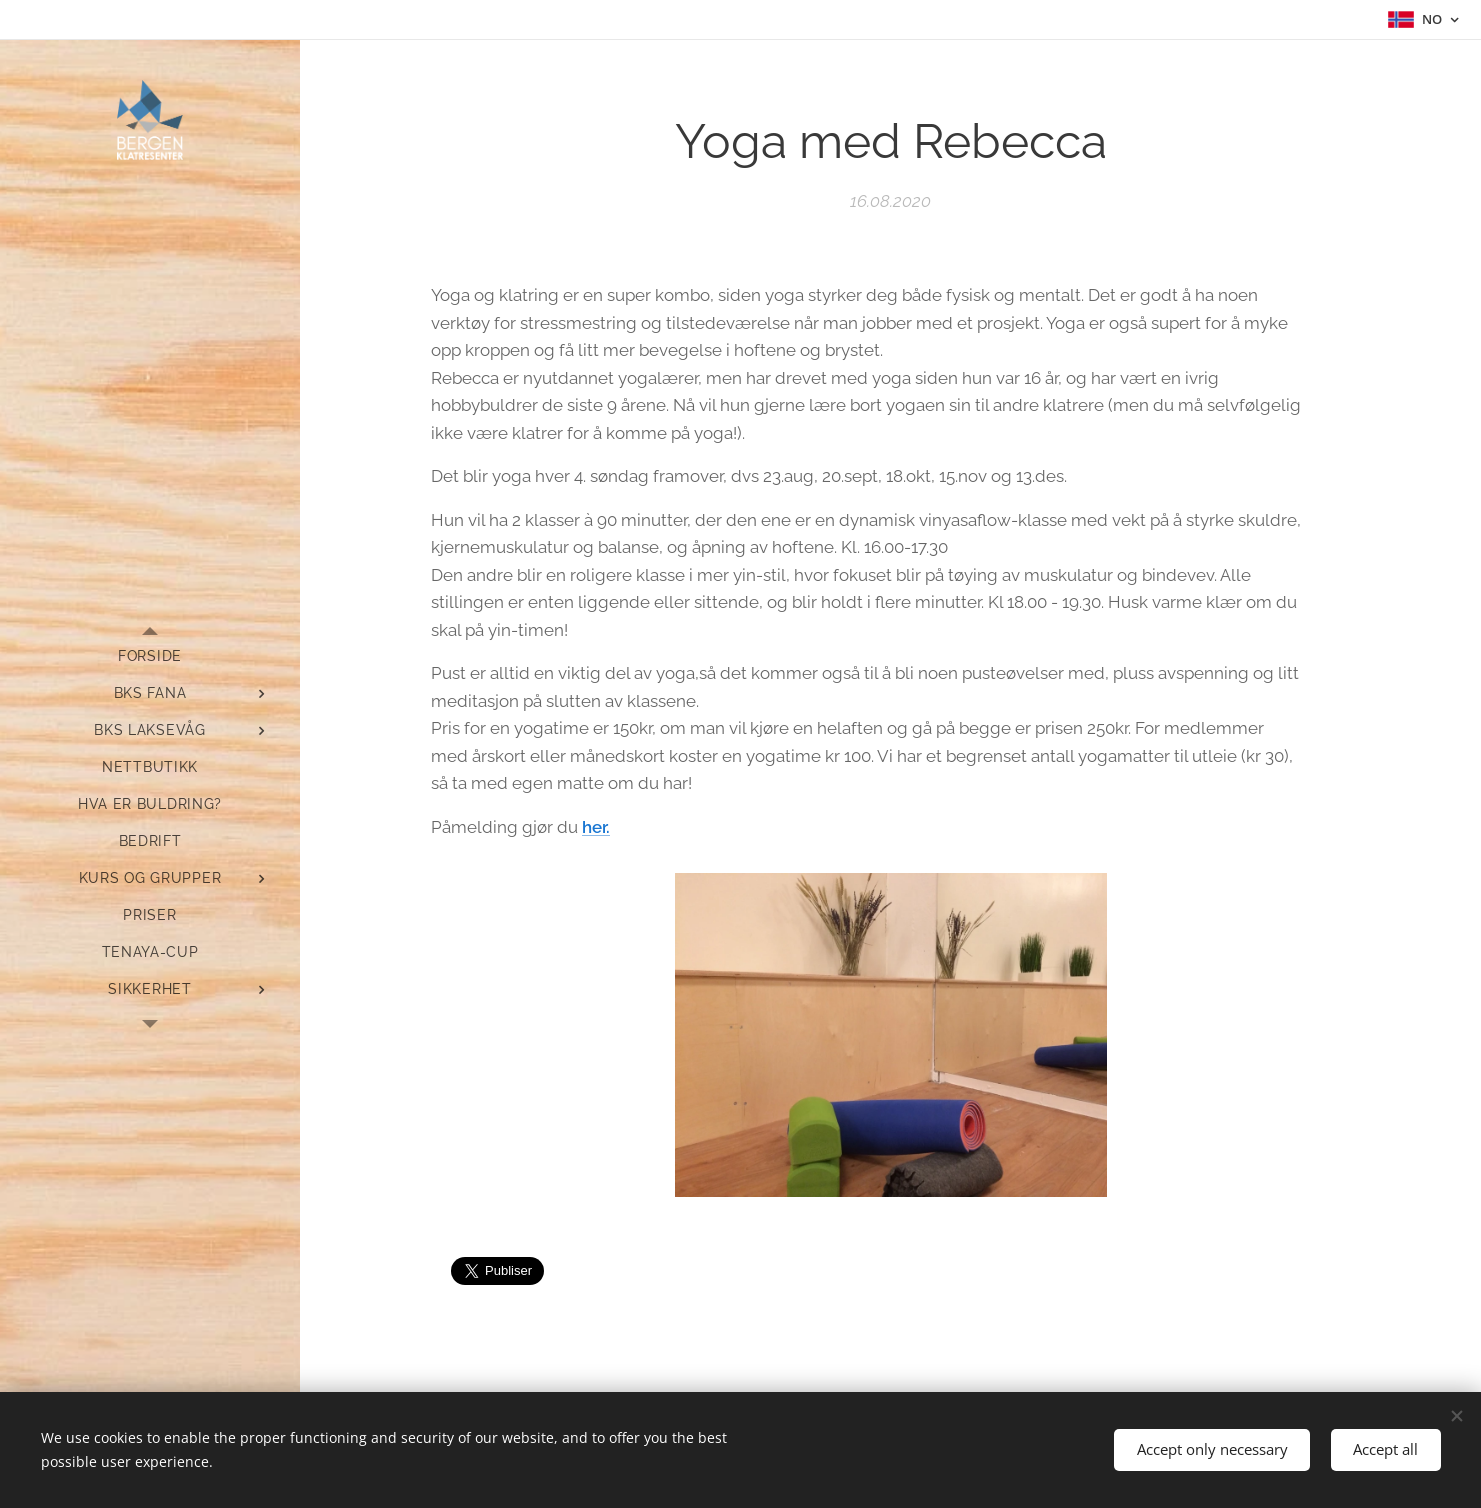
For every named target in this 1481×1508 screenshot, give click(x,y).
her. (596, 827)
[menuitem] (150, 656)
